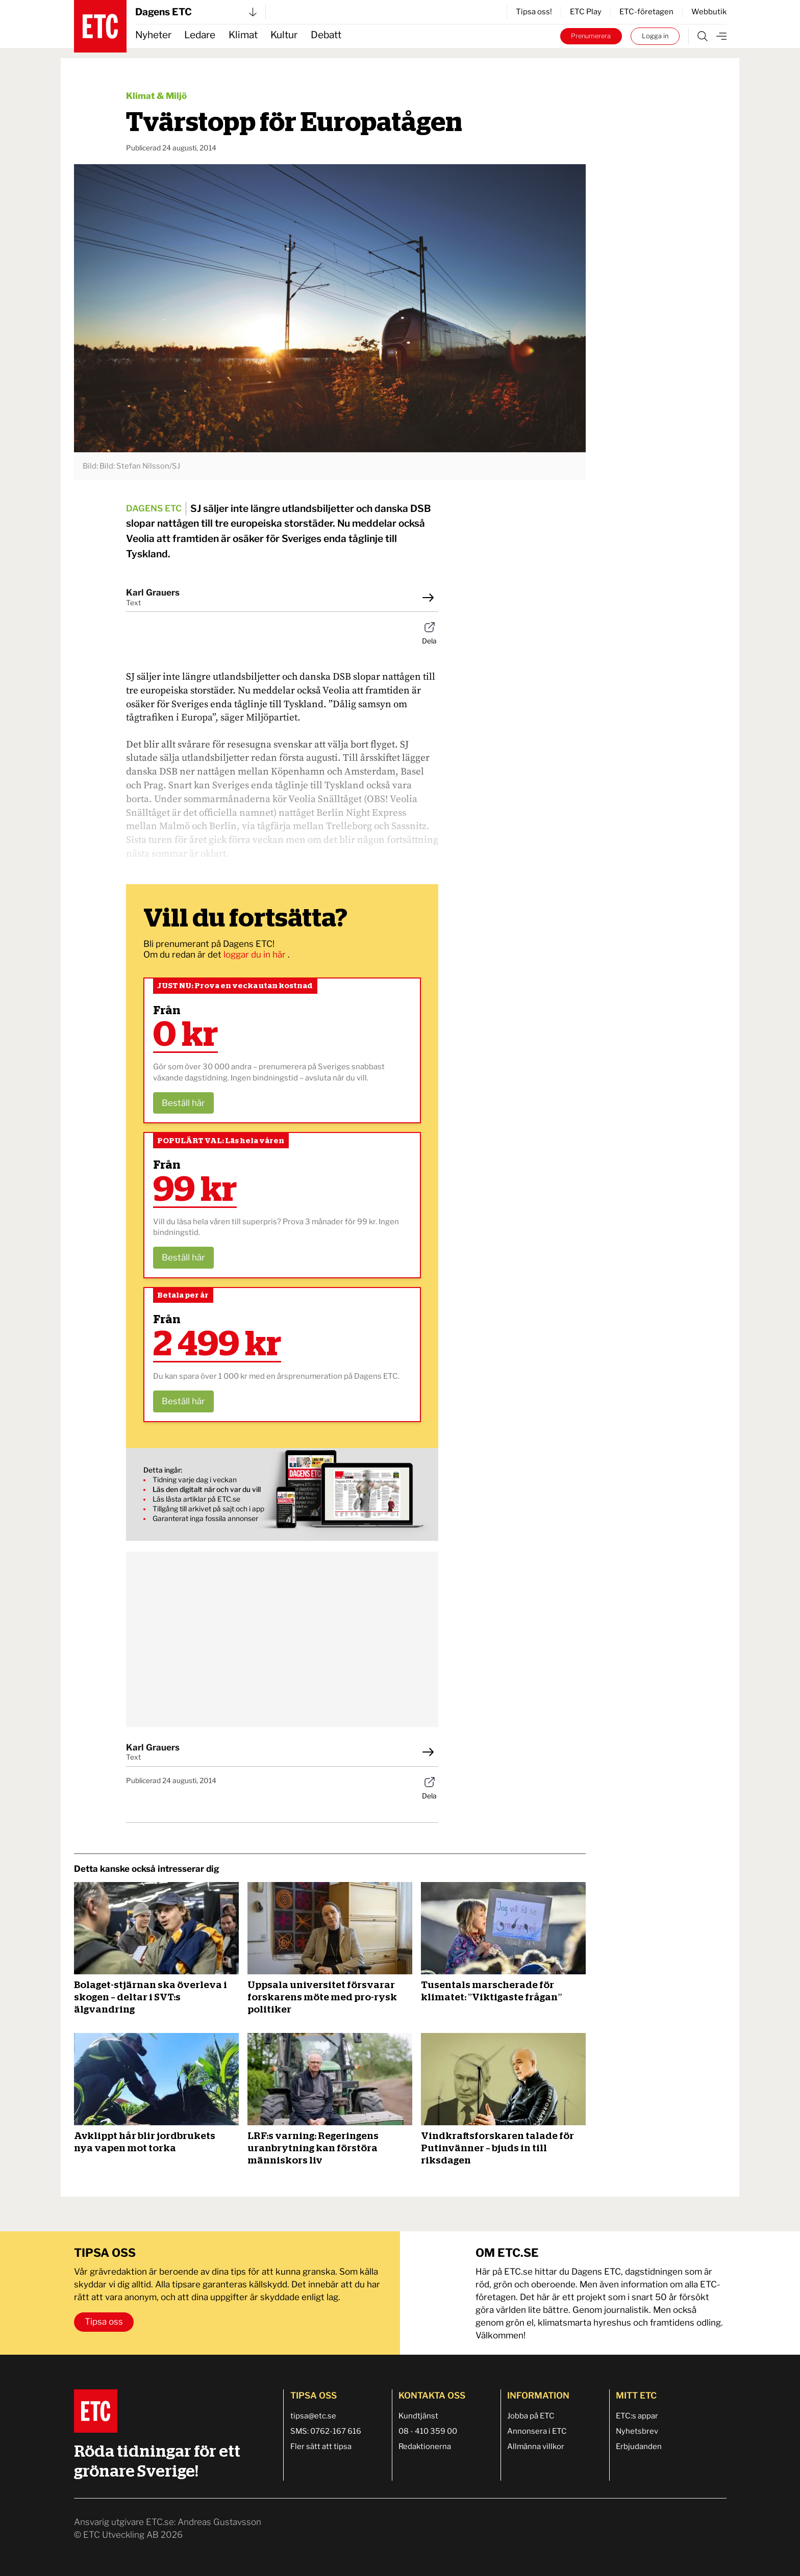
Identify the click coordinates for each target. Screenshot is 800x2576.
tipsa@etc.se (313, 2415)
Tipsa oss (104, 2321)
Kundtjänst (418, 2415)
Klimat (243, 35)
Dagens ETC (196, 12)
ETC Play (586, 11)
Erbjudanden (639, 2446)
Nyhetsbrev (637, 2431)
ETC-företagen (646, 11)
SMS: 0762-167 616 (325, 2431)
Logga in (655, 36)
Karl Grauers (153, 592)
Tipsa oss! (534, 11)
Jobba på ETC (531, 2415)
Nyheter (153, 35)
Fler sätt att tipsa (321, 2446)
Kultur (283, 35)
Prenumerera (591, 36)
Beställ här (183, 1103)
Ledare (199, 35)
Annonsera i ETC (537, 2431)
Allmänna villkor (535, 2446)
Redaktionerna (424, 2446)
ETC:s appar (637, 2415)
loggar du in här (255, 954)
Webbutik (709, 11)
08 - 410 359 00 (427, 2431)
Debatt (326, 35)
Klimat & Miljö (156, 96)
